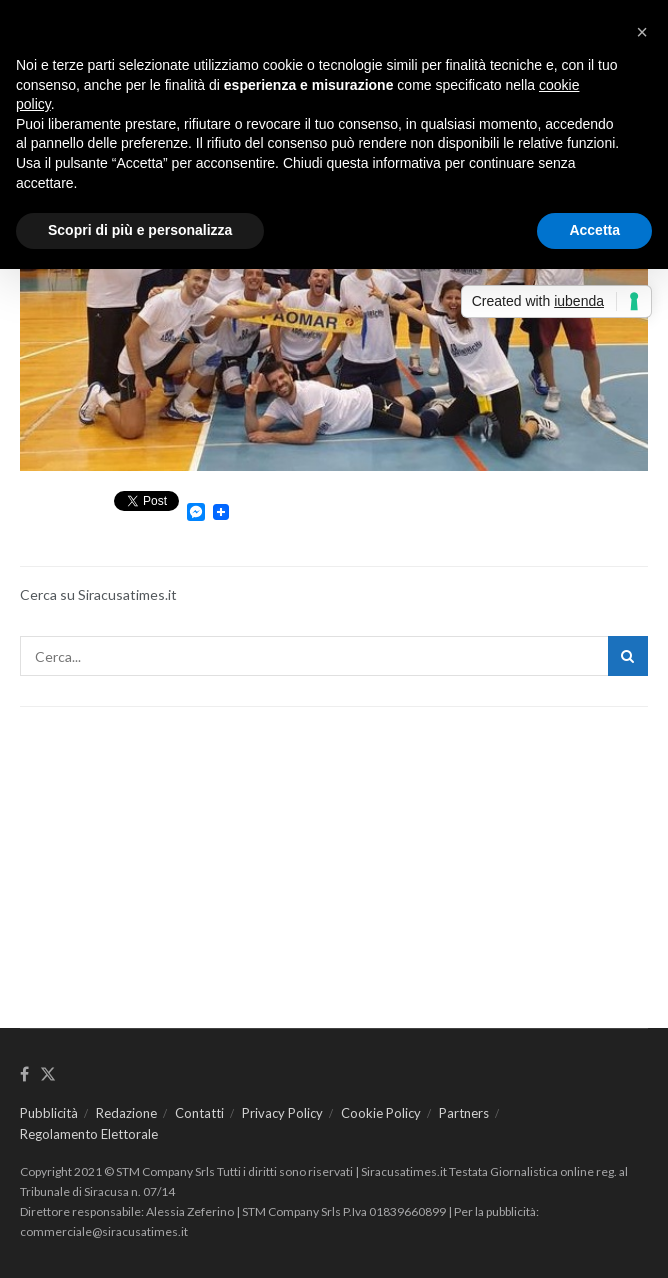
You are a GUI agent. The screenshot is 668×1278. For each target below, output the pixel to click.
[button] (642, 32)
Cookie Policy (381, 1113)
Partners (464, 1113)
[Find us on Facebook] (24, 1075)
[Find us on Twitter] (48, 1075)
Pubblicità (49, 1113)
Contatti (199, 1113)
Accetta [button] (594, 230)
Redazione (126, 1113)
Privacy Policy (282, 1113)
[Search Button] (628, 656)
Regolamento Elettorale (89, 1134)
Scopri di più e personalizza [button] (140, 230)
